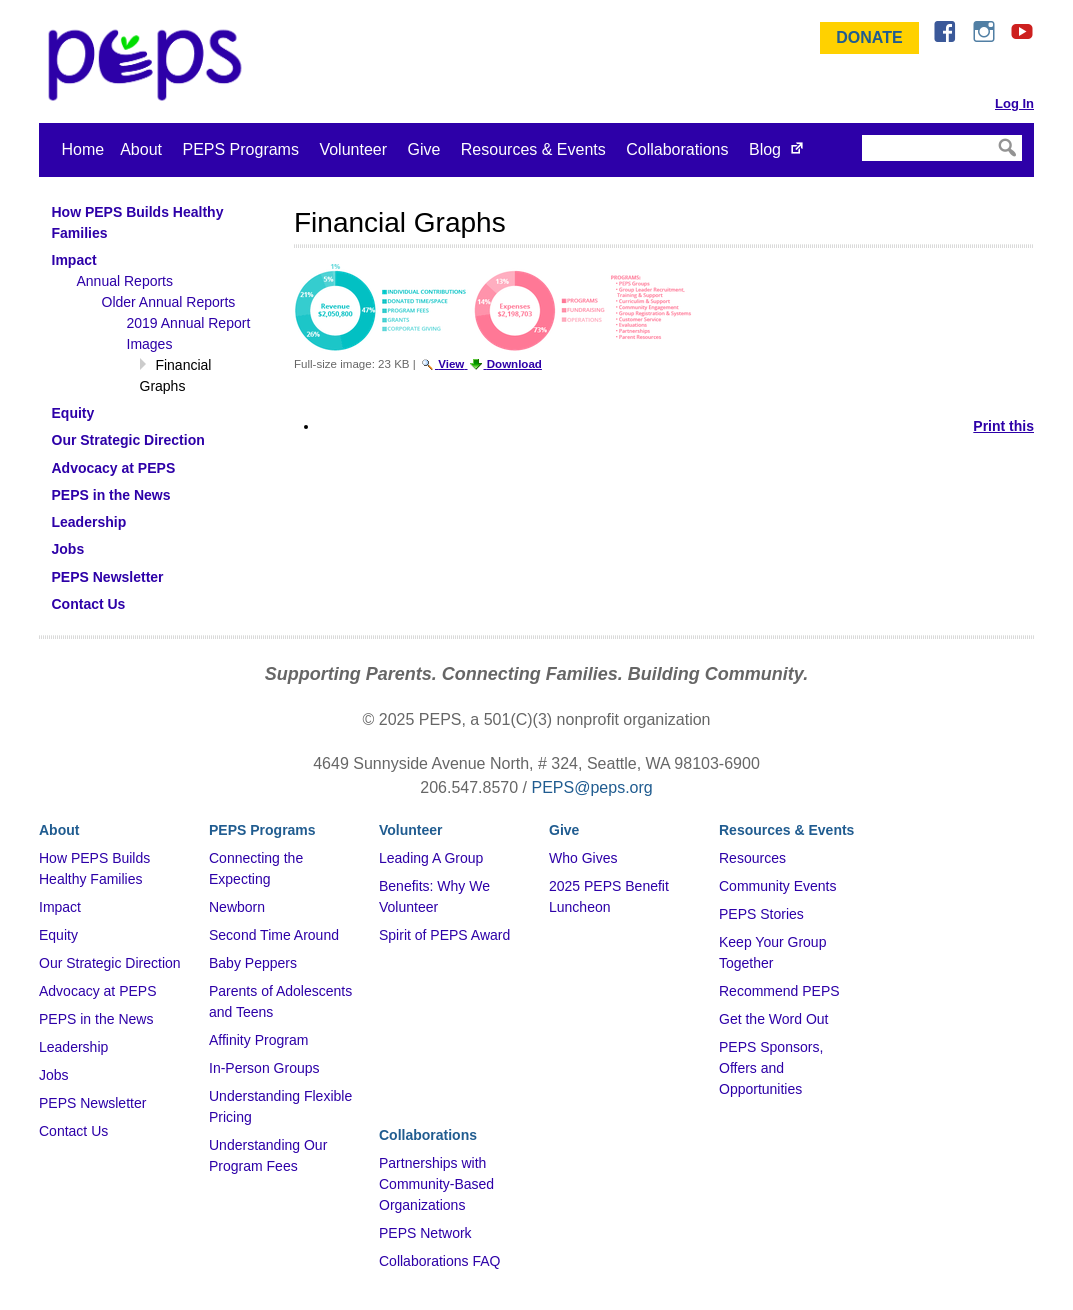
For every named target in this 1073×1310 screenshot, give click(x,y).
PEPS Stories (761, 914)
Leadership (73, 1047)
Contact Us (73, 1131)
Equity (58, 935)
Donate (869, 37)
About (141, 149)
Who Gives (583, 858)
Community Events (777, 886)
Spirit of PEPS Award (444, 935)
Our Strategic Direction (110, 963)
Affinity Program (258, 1040)
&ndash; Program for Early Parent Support (149, 65)
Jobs (54, 1075)
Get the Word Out (773, 1019)
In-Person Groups (264, 1068)
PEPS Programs (240, 149)
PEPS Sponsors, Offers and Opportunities (771, 1068)
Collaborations (677, 149)
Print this (1003, 426)
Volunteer (353, 149)
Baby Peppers (253, 963)
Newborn (237, 907)
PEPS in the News (96, 1019)
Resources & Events (533, 149)
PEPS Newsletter (92, 1103)
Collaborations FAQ (439, 1261)
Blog (765, 149)
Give (423, 149)
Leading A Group (431, 858)
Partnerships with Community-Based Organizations (436, 1184)
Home (83, 149)
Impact (60, 907)
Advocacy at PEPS (98, 991)
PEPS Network (425, 1233)
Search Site (860, 134)
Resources (752, 858)
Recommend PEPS (779, 991)
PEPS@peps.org (592, 787)
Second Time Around (274, 935)
